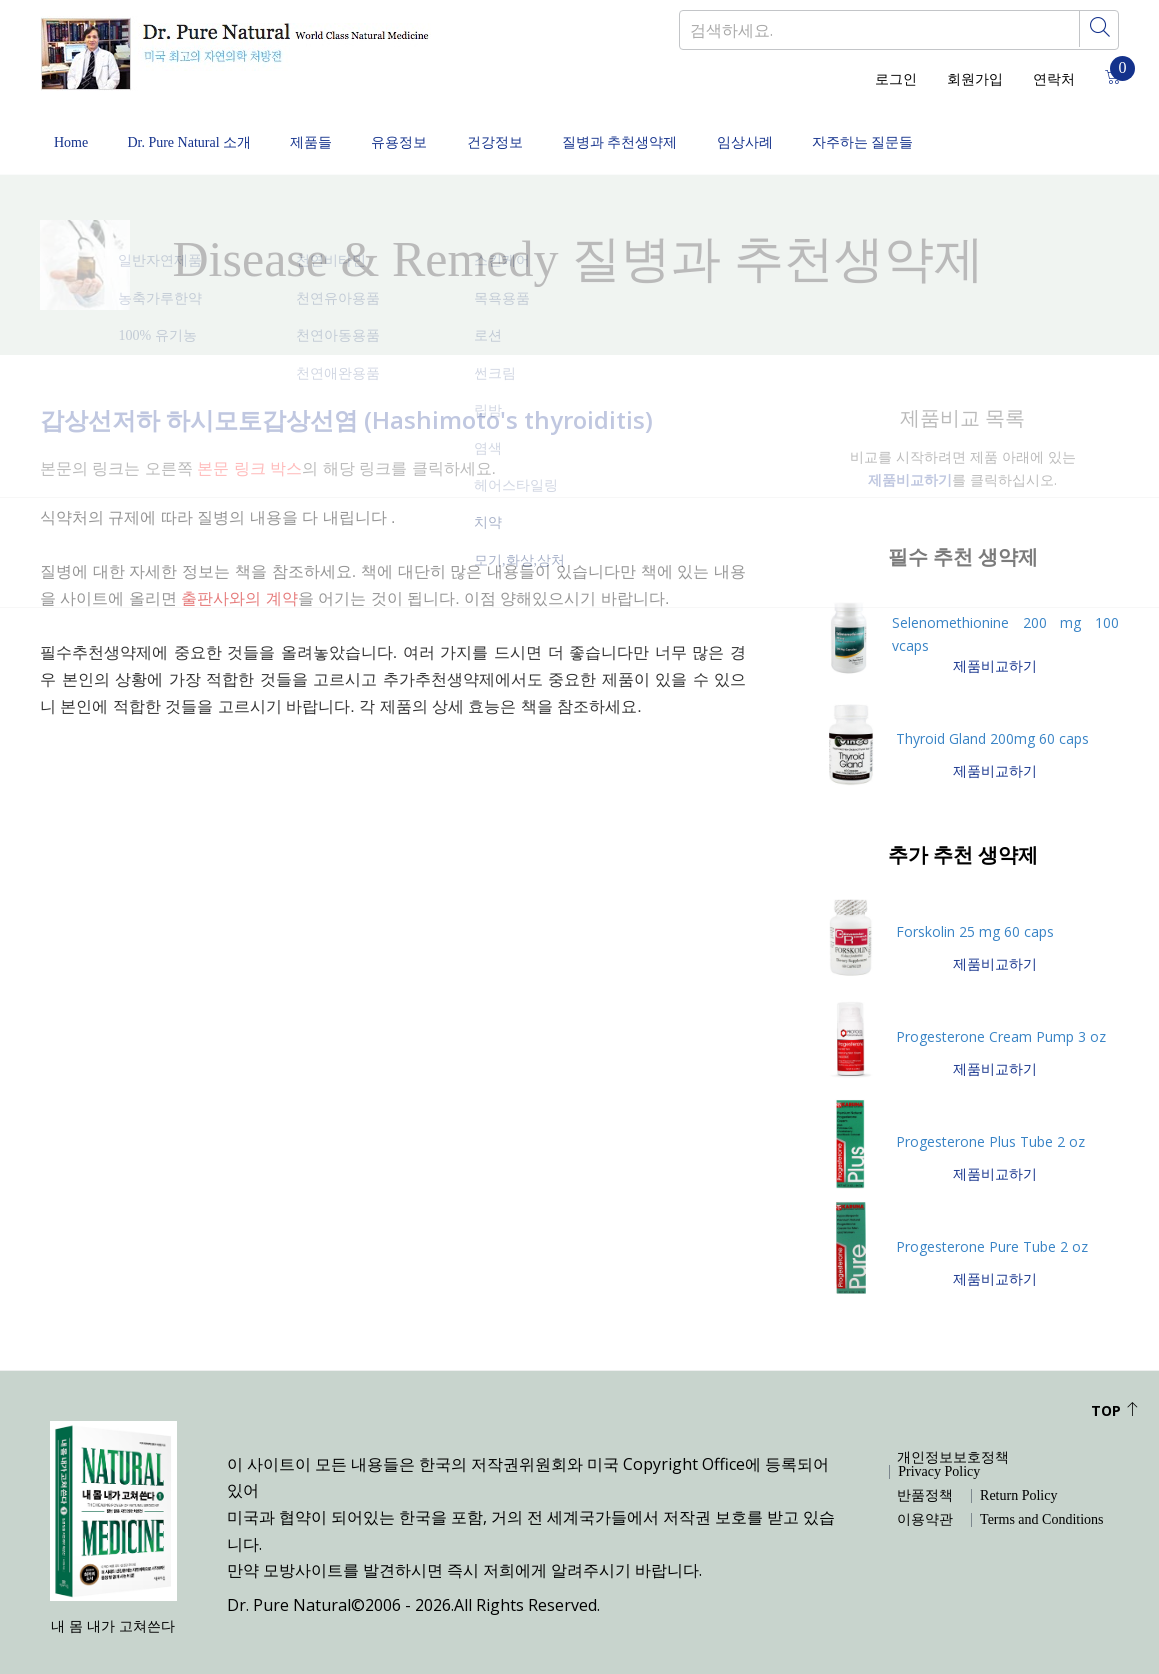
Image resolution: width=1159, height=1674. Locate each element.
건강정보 (530, 132)
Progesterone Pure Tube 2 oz (992, 1228)
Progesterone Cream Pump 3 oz (1001, 1018)
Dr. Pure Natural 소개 (198, 132)
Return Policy (1018, 1478)
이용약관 (925, 1502)
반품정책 (925, 1478)
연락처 (1054, 79)
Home (71, 132)
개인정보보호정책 (953, 1440)
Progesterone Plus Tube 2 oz (990, 1123)
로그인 (896, 79)
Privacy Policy (939, 1454)
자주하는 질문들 (924, 132)
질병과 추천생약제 (664, 132)
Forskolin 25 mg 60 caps (975, 913)
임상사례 (797, 132)
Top (1115, 1392)
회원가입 (975, 79)
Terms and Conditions (1041, 1502)
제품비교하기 (995, 647)
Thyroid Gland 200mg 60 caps (992, 720)
